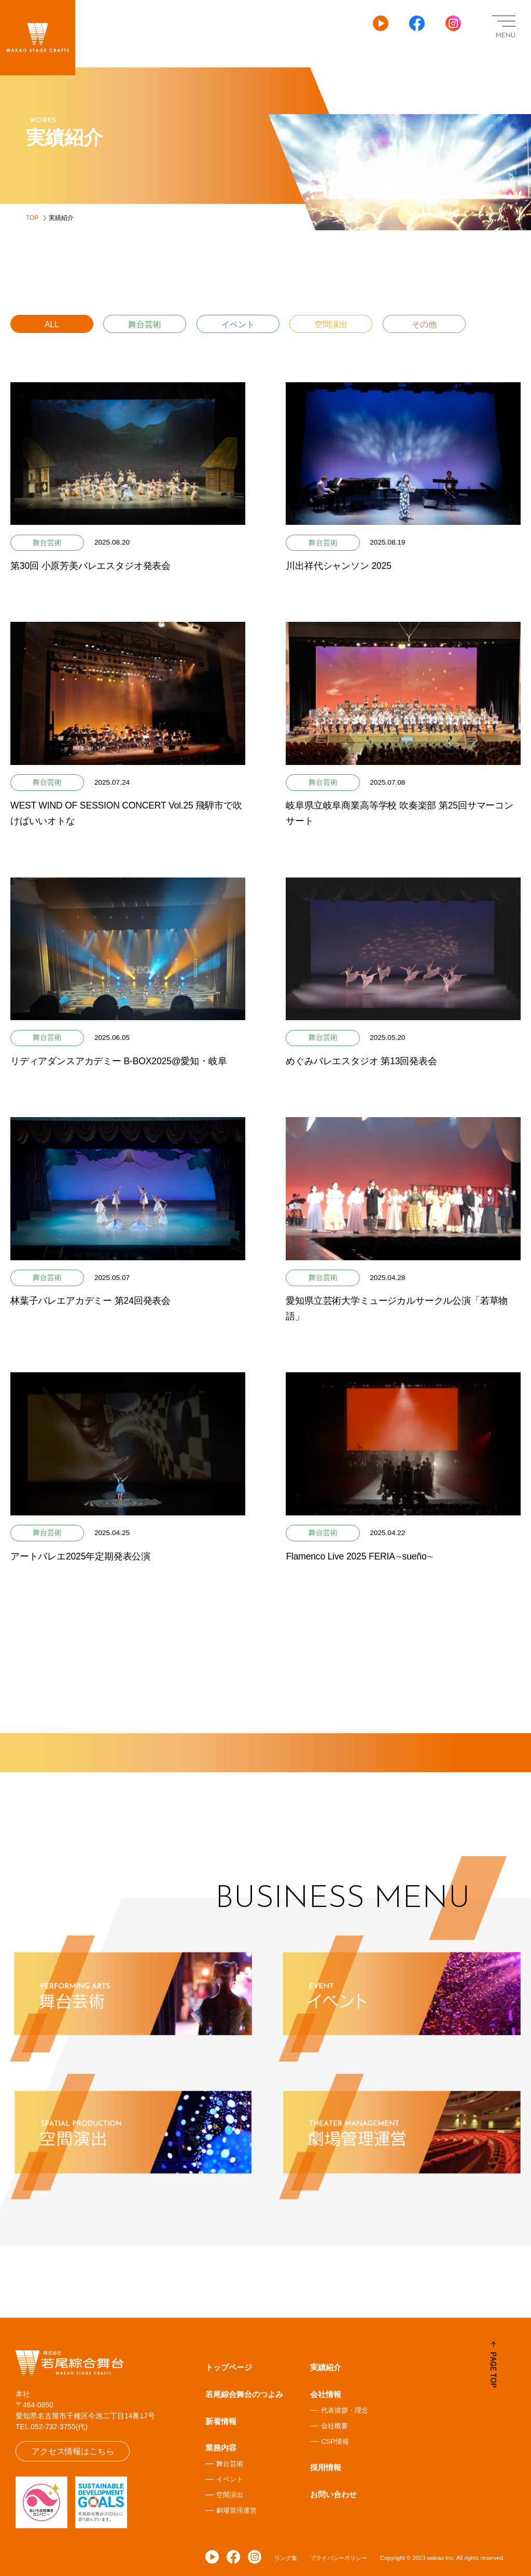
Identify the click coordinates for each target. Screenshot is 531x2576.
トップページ (228, 2367)
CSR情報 (334, 2441)
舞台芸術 (144, 324)
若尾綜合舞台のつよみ (244, 2394)
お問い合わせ (333, 2494)
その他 (424, 324)
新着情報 (220, 2421)
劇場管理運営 (236, 2510)
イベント (238, 324)
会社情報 (325, 2394)
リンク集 (285, 2558)
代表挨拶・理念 (344, 2410)
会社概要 (334, 2426)
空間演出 (330, 324)
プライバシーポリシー (338, 2558)
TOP (32, 217)
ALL (52, 324)
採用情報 (325, 2467)
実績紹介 (325, 2367)
